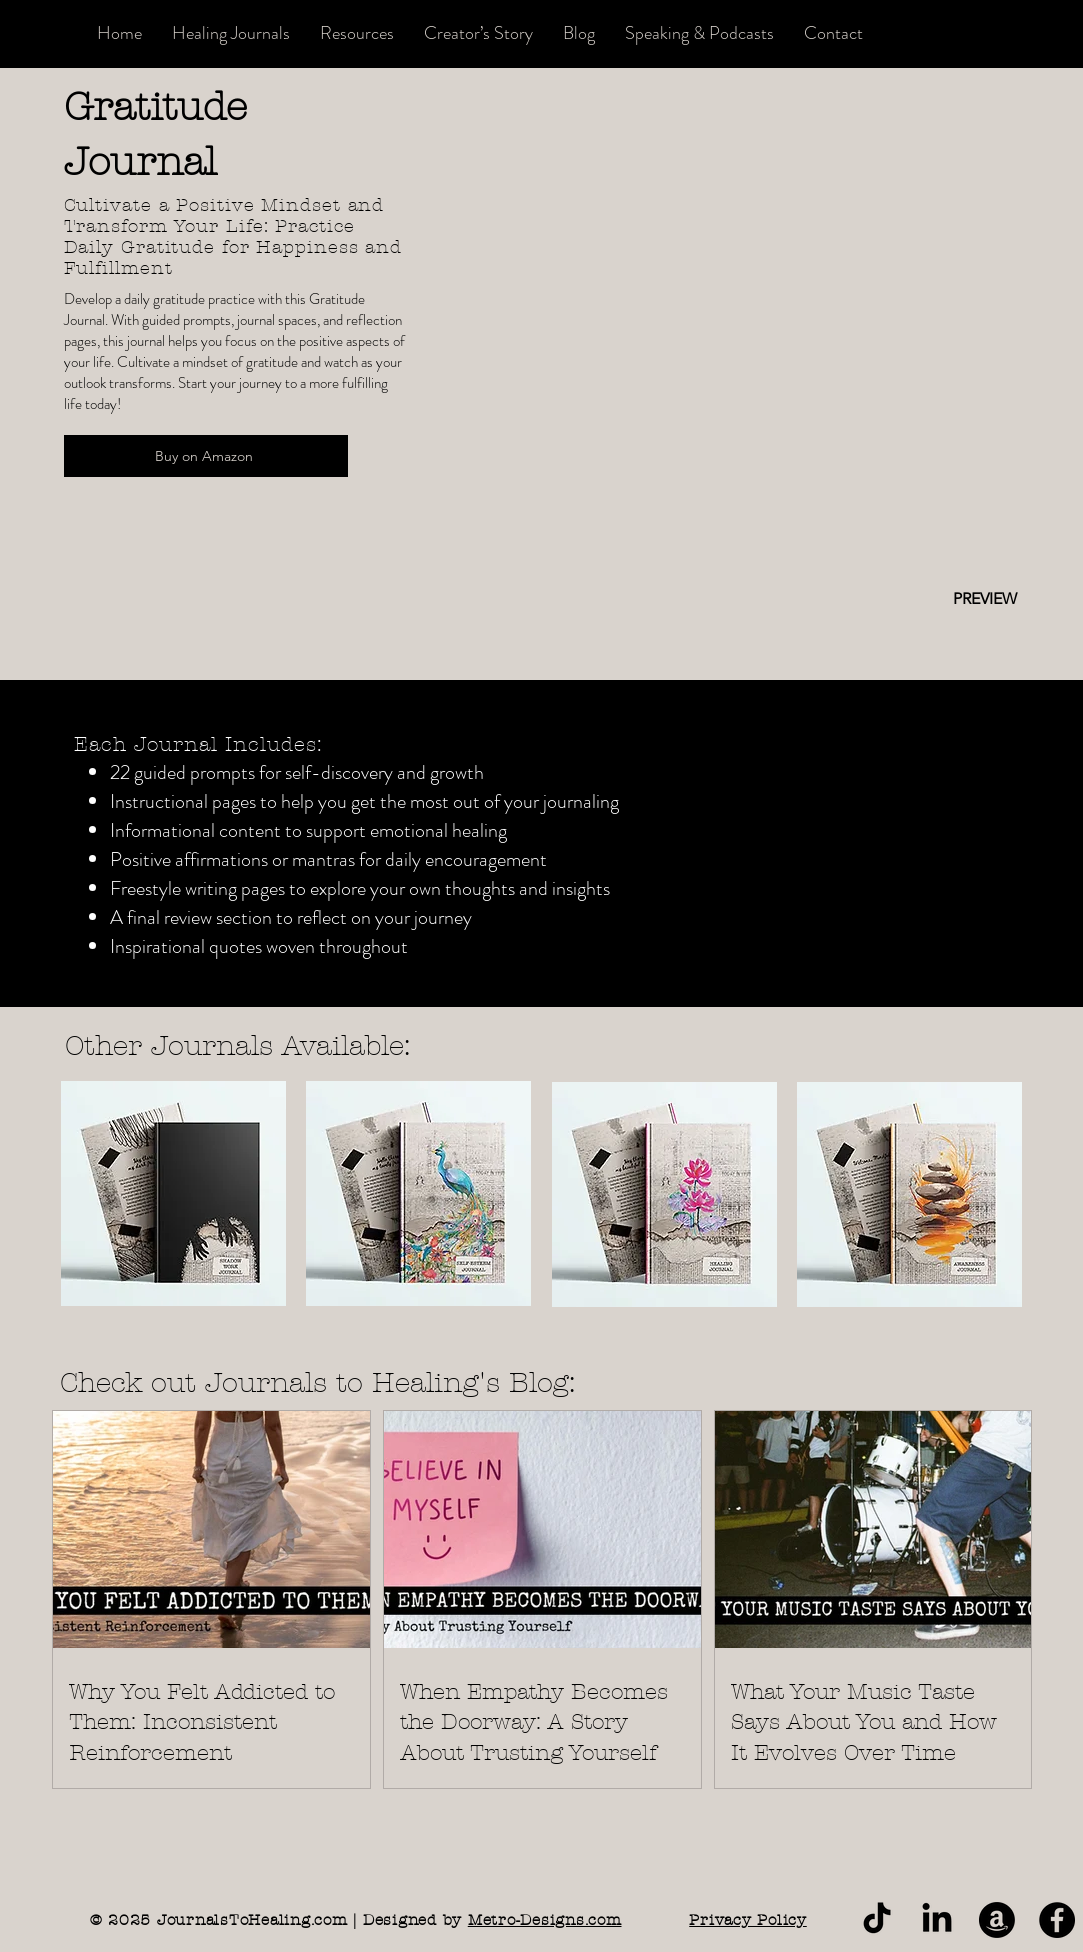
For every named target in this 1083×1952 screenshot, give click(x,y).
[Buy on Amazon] (206, 456)
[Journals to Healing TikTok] (877, 1920)
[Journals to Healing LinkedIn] (937, 1920)
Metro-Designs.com (545, 1920)
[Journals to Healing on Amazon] (1057, 1920)
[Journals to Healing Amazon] (997, 1920)
